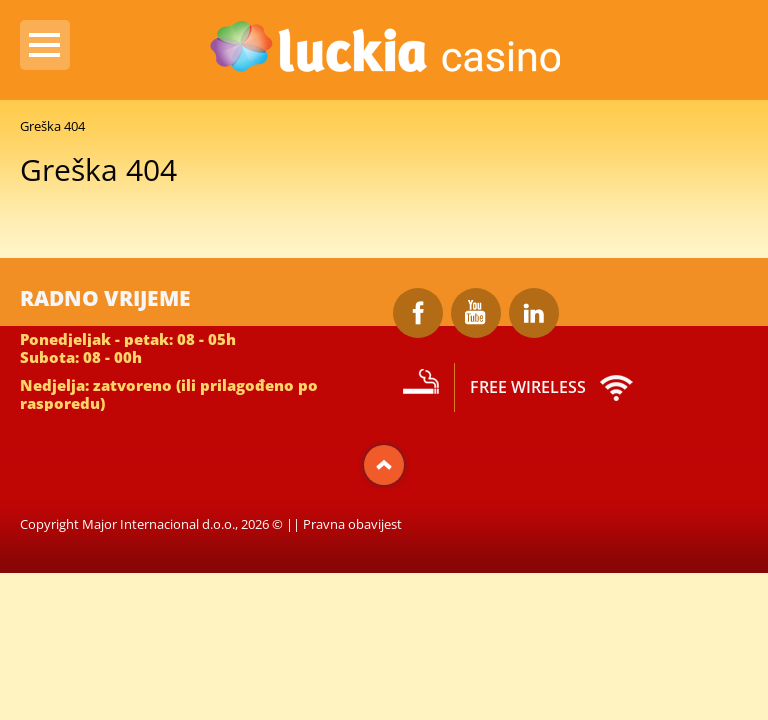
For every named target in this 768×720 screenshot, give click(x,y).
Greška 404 (52, 126)
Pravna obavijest (352, 524)
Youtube (476, 313)
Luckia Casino (384, 48)
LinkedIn (534, 313)
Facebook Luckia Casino (418, 313)
